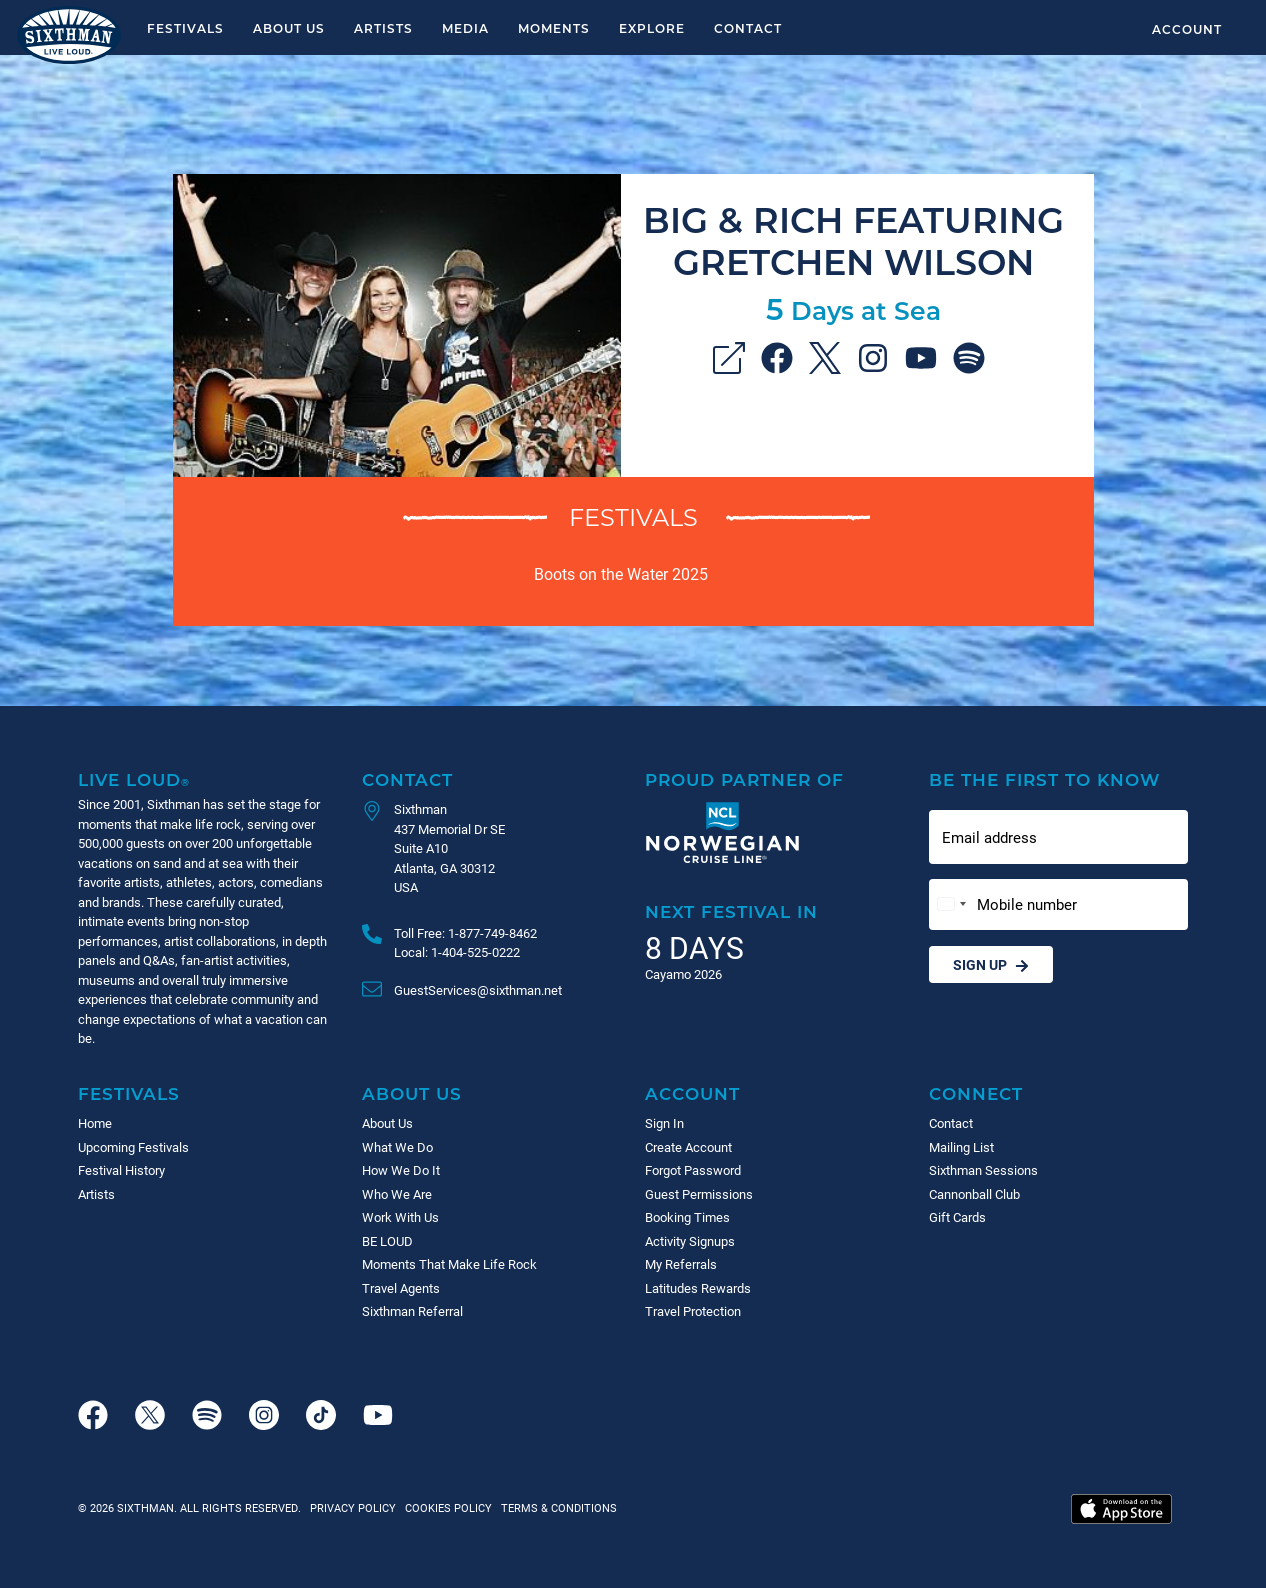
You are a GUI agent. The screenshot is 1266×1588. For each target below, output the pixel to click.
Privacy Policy (353, 1507)
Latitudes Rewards (698, 1288)
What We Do (397, 1147)
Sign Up (991, 964)
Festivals (185, 28)
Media (465, 28)
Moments (554, 28)
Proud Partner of (744, 779)
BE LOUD (387, 1241)
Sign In (664, 1123)
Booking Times (687, 1217)
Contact (748, 28)
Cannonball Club (974, 1194)
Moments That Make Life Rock (449, 1264)
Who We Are (397, 1194)
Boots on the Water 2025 (621, 573)
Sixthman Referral (412, 1311)
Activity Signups (690, 1241)
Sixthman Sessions (983, 1170)
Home (95, 1123)
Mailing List (961, 1147)
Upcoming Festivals (133, 1147)
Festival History (121, 1170)
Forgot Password (693, 1170)
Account (1187, 29)
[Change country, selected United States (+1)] (951, 904)
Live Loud (134, 779)
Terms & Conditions (556, 1507)
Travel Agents (401, 1288)
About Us (289, 28)
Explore (652, 28)
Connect (976, 1093)
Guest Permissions (699, 1194)
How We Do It (401, 1170)
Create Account (688, 1147)
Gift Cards (957, 1217)
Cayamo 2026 (683, 974)
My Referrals (681, 1264)
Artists (383, 28)
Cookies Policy (445, 1507)
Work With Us (400, 1217)
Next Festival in (731, 911)
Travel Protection (693, 1311)
